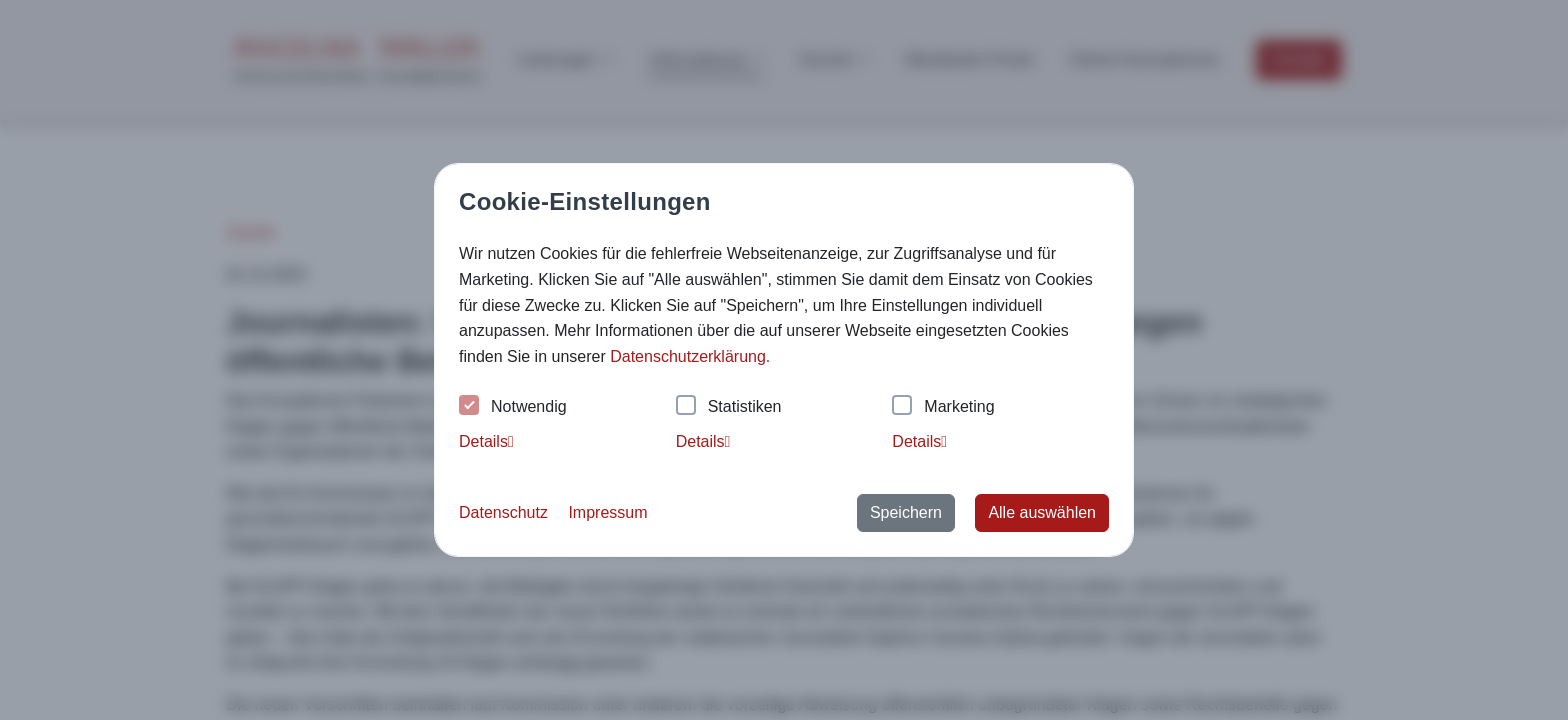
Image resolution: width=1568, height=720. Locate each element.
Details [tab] (486, 441)
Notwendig (513, 407)
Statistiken (729, 407)
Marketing (943, 407)
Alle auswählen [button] (1042, 512)
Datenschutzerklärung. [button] (690, 356)
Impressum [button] (607, 512)
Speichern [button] (906, 512)
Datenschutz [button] (503, 512)
